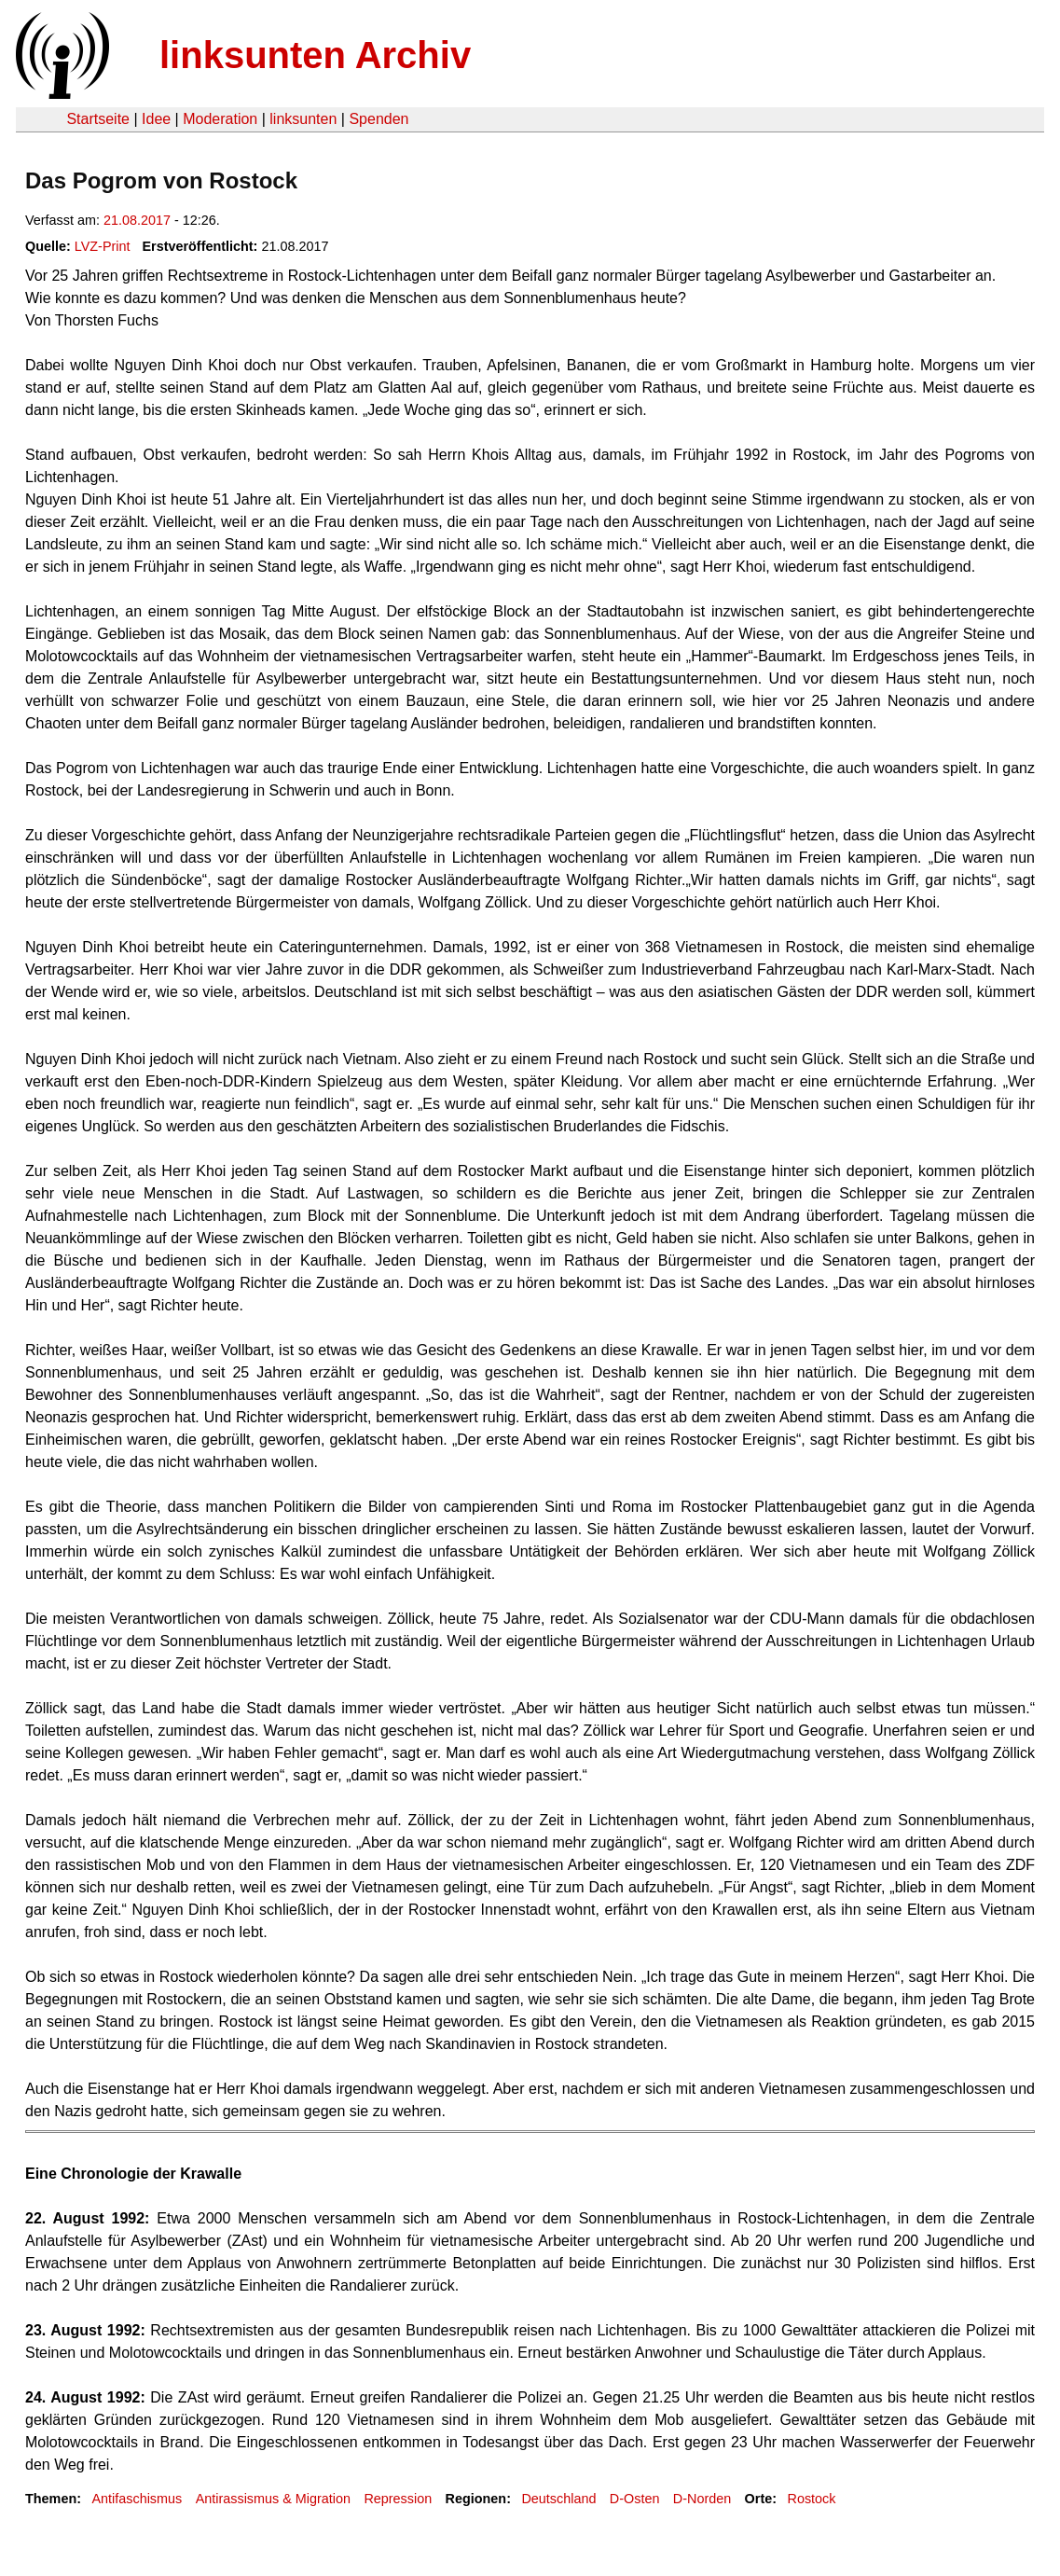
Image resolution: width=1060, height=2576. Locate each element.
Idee (156, 119)
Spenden (378, 119)
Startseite (98, 119)
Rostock (812, 2498)
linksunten (303, 119)
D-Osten (635, 2498)
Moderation (220, 119)
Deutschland (558, 2498)
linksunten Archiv (315, 55)
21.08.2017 (137, 220)
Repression (398, 2498)
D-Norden (702, 2498)
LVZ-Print (103, 246)
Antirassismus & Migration (273, 2498)
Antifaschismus (136, 2498)
